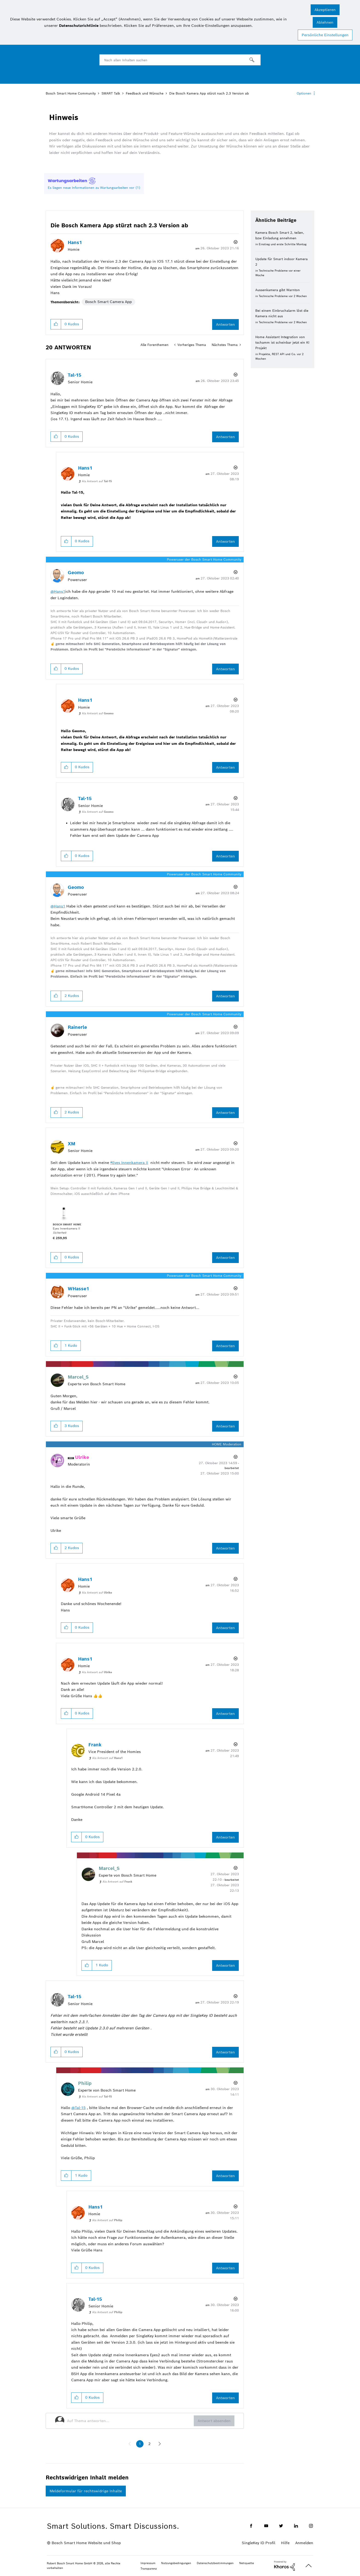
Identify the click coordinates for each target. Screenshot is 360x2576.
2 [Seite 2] (149, 2443)
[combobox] (180, 59)
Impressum (148, 2563)
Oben (308, 2565)
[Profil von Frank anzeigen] (94, 1745)
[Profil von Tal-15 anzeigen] (74, 375)
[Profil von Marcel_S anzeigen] (78, 1377)
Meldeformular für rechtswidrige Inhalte (86, 2491)
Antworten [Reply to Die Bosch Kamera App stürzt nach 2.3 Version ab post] (225, 324)
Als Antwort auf (97, 481)
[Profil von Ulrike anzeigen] (82, 1457)
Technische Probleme (273, 270)
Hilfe (285, 2542)
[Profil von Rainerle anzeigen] (77, 1027)
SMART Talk (110, 93)
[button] (325, 9)
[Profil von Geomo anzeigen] (76, 573)
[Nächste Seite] (159, 2444)
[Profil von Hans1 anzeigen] (75, 242)
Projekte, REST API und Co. (277, 354)
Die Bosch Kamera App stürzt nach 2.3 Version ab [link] (209, 93)
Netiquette (246, 2563)
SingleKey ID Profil (258, 2542)
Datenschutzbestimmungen (215, 2563)
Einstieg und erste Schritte (277, 244)
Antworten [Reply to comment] (225, 436)
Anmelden (304, 2542)
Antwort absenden (214, 2420)
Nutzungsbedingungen (176, 2563)
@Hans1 (58, 591)
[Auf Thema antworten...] (130, 2420)
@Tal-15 (78, 2107)
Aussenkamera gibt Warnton (277, 290)
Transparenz (149, 2568)
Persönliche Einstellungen (325, 35)
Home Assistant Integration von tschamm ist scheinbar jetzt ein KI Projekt (282, 342)
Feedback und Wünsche (144, 93)
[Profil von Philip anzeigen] (85, 2083)
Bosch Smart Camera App (108, 301)
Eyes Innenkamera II (130, 1162)
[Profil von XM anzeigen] (71, 1144)
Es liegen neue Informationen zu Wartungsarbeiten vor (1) (94, 188)
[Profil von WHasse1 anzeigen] (78, 1289)
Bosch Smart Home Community (71, 93)
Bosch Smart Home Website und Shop (86, 2542)
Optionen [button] (304, 93)
